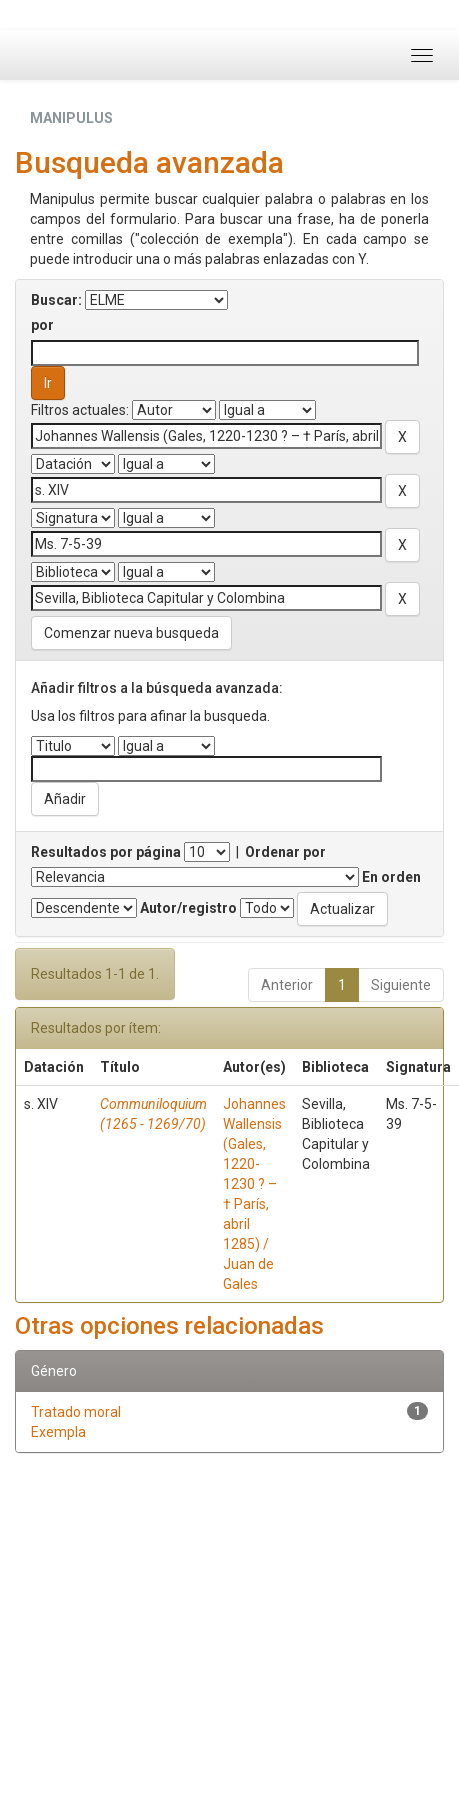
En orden (391, 877)
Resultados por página (106, 852)
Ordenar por (285, 852)
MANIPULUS (71, 118)
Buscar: (56, 300)
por (42, 325)
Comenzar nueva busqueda (131, 633)
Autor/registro (188, 908)
